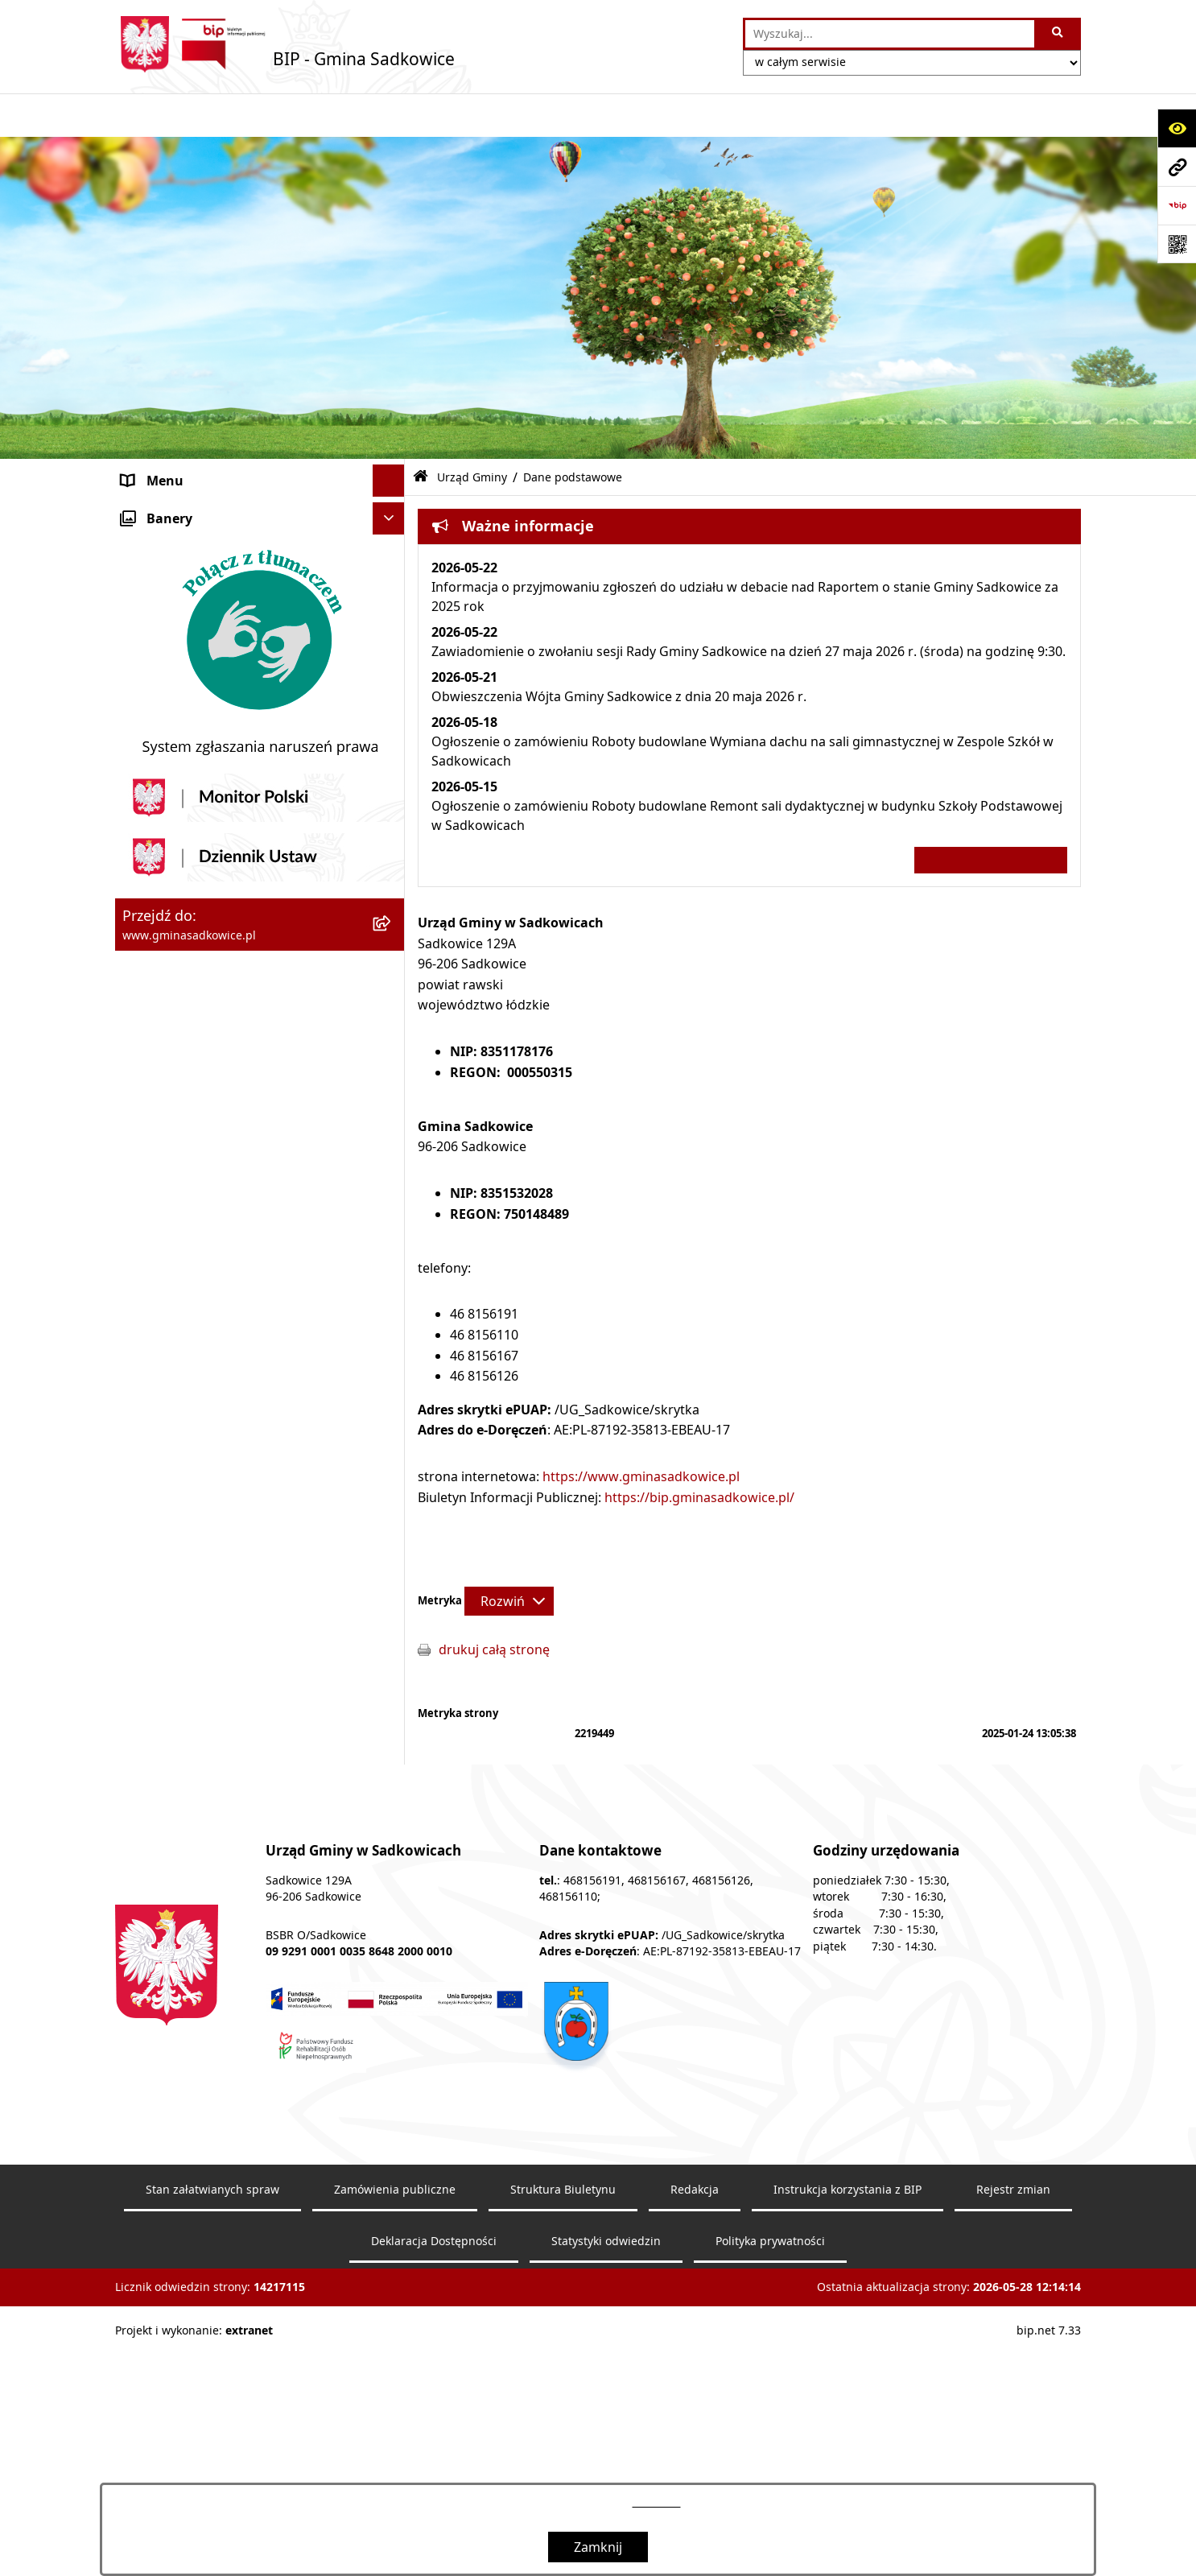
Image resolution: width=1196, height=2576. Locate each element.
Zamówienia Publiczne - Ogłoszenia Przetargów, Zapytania (229, 873)
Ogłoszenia (156, 1128)
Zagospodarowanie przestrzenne (223, 1063)
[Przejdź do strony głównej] (285, 44)
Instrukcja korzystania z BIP (206, 1385)
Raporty (146, 1482)
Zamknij (598, 2547)
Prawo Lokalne (167, 831)
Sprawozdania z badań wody (209, 1160)
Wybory (145, 1256)
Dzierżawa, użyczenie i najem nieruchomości (210, 1021)
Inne (135, 1289)
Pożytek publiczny (176, 915)
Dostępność (158, 1450)
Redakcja (149, 1417)
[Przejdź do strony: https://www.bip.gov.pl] (1176, 205)
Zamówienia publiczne (395, 2408)
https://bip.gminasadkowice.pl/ (699, 1453)
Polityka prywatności (770, 2460)
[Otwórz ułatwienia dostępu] (1176, 128)
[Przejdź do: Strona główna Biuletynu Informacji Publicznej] (420, 433)
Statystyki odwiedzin (606, 2460)
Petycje (143, 1353)
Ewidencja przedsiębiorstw (203, 1095)
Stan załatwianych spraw (212, 2408)
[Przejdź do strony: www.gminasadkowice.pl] (1176, 166)
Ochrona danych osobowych (209, 1224)
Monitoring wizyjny (180, 1514)
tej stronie (657, 2502)
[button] (392, 470)
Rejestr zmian (1013, 2408)
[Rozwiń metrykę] (509, 1556)
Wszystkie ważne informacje (991, 816)
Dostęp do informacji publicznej (218, 1321)
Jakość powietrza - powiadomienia (225, 1192)
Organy (144, 501)
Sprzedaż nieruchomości (197, 980)
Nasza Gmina (162, 469)
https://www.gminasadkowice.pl (641, 1432)
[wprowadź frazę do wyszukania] (890, 34)
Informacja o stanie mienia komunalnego (247, 947)
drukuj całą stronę (494, 1606)
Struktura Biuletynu (563, 2408)
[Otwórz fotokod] (1176, 244)
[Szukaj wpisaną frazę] (1059, 34)
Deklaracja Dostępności (434, 2460)
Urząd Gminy (161, 534)
